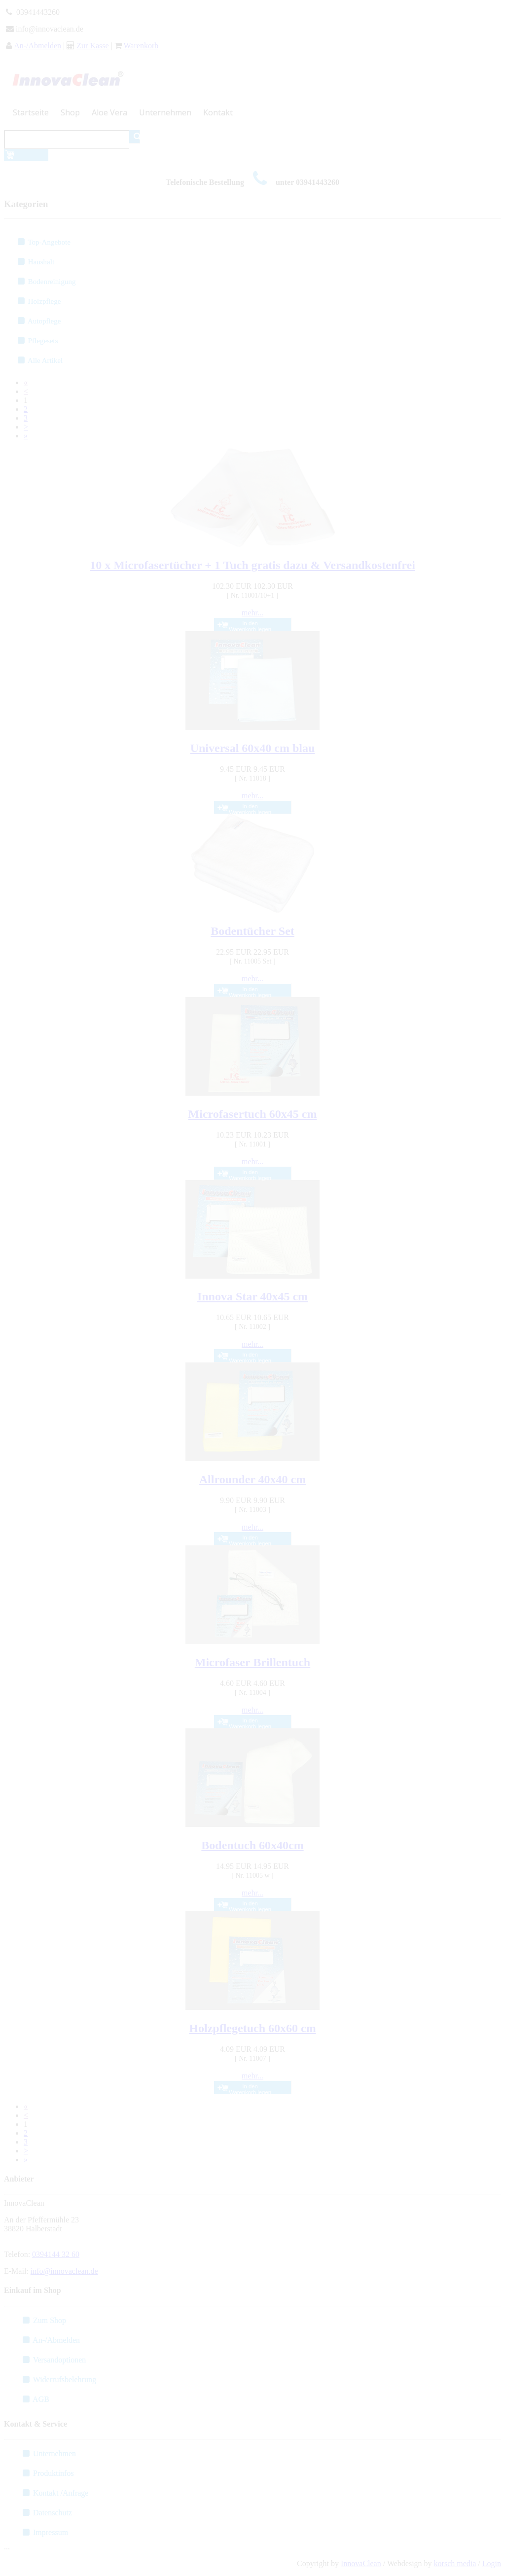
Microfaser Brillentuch (252, 1662)
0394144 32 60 (55, 2254)
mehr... (252, 612)
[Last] (26, 435)
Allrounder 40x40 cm (252, 1479)
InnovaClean (361, 2563)
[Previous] (26, 391)
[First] (26, 382)
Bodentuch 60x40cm (252, 1845)
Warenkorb (141, 45)
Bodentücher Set (252, 931)
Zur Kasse (92, 45)
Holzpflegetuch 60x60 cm (252, 2028)
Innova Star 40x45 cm (252, 1296)
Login (491, 2563)
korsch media (455, 2563)
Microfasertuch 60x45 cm (252, 1114)
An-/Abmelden (37, 45)
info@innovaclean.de (64, 2271)
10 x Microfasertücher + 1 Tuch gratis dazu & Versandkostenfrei (252, 565)
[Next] (26, 427)
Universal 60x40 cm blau (252, 748)
